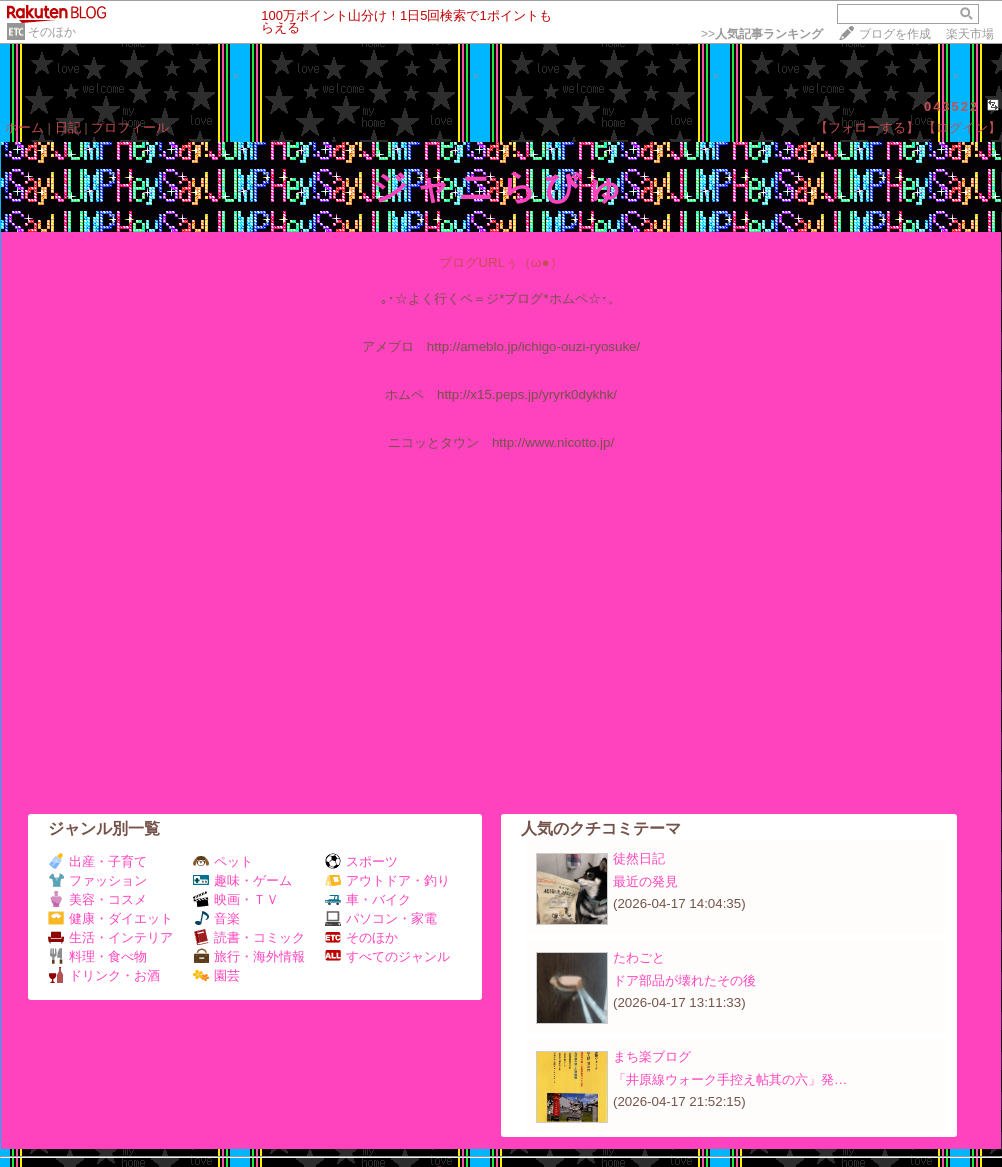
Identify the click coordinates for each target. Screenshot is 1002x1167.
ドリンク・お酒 (104, 975)
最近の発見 (645, 881)
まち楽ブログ (652, 1056)
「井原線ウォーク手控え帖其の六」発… (730, 1079)
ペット (223, 861)
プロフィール (130, 127)
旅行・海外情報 (249, 956)
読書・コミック (249, 937)
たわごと (639, 957)
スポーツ (361, 861)
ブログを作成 (895, 34)
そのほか (52, 32)
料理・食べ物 (97, 956)
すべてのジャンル (387, 956)
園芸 (216, 975)
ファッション (97, 880)
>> (762, 34)
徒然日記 (639, 858)
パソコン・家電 (381, 918)
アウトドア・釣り (387, 880)
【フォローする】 (867, 127)
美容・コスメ (97, 899)
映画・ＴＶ (236, 899)
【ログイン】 (962, 127)
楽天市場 (970, 34)
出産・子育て (97, 861)
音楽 (216, 918)
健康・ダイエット (110, 918)
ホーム (24, 127)
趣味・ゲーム (242, 880)
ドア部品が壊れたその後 (684, 980)
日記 (68, 127)
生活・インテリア (110, 937)
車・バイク (368, 899)
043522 (951, 106)
